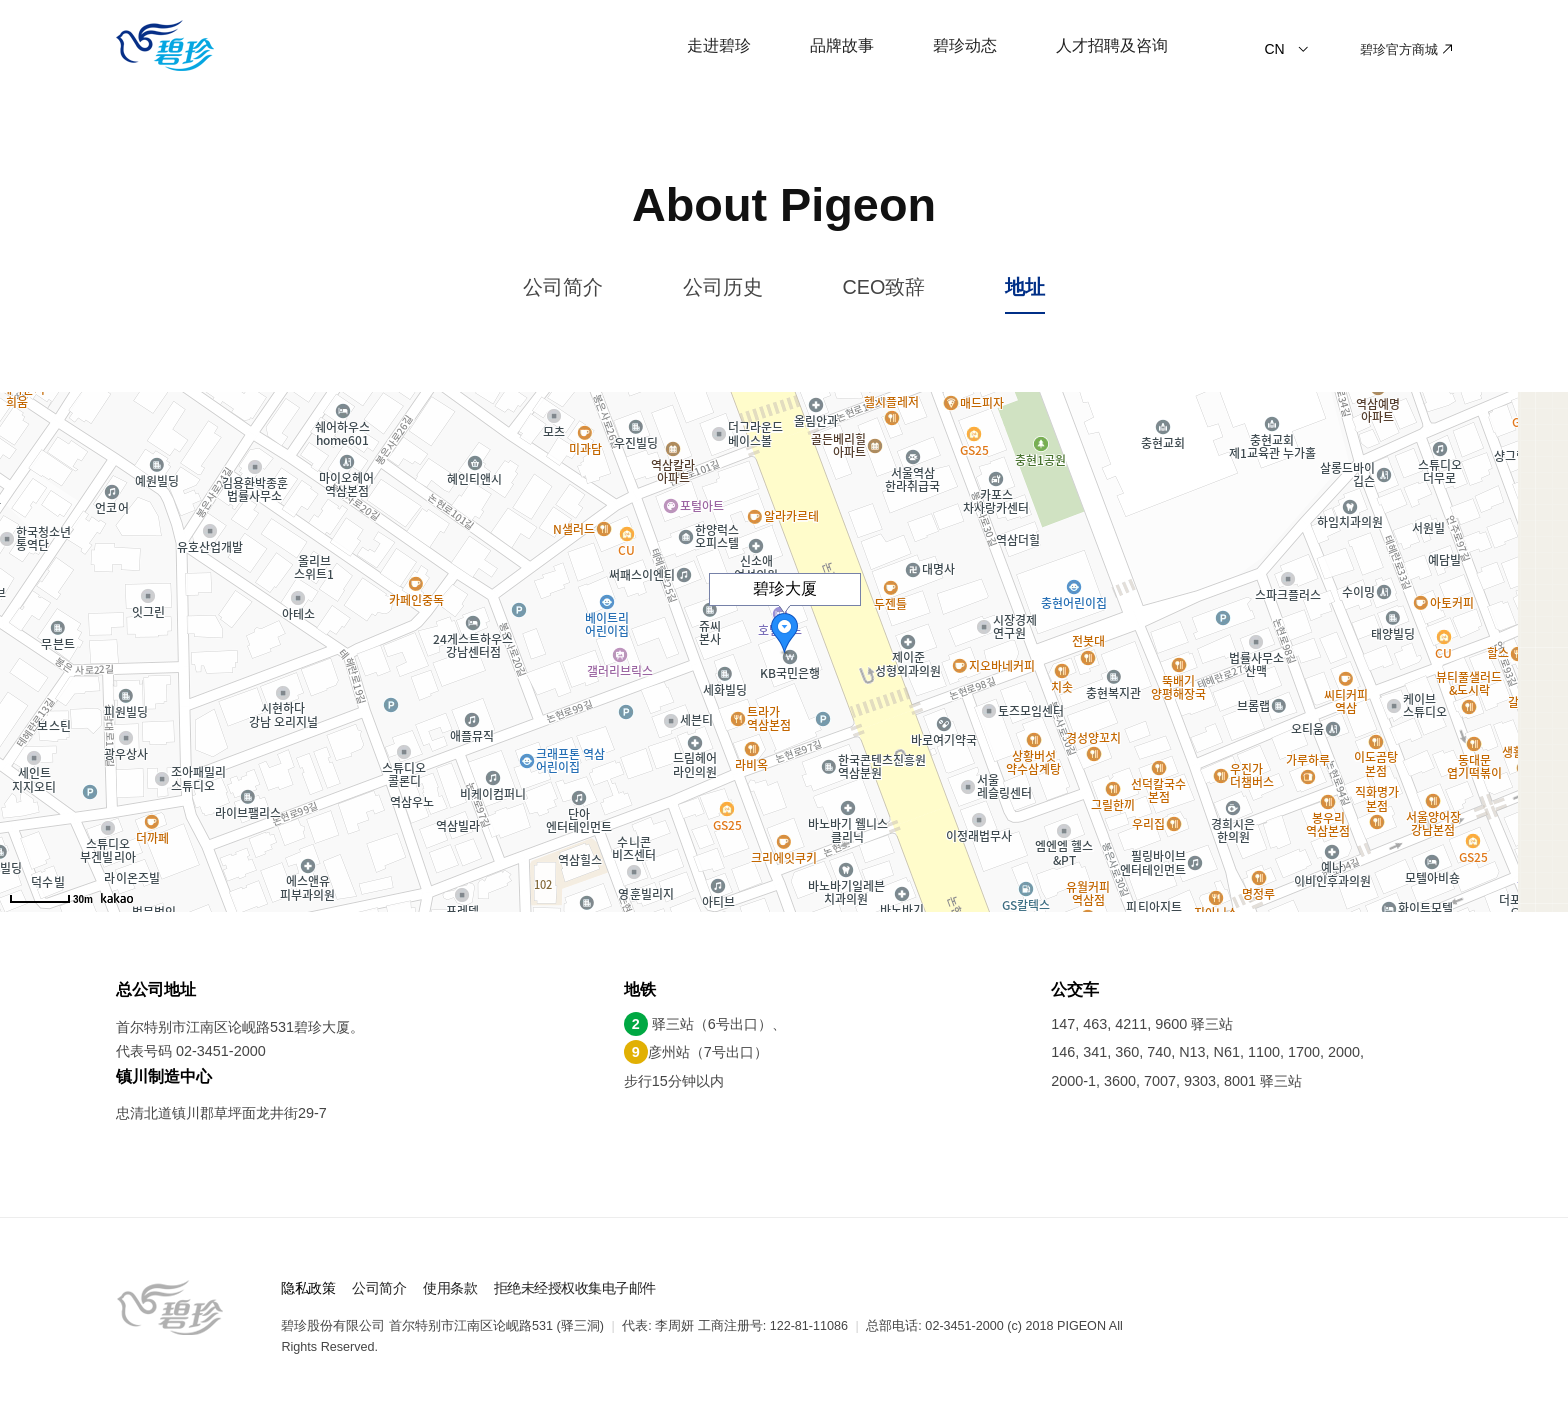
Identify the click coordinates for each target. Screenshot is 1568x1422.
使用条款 (450, 1288)
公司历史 (723, 287)
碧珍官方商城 (1406, 50)
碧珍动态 (965, 45)
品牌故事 (842, 45)
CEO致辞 (884, 287)
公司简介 (563, 287)
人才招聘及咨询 (1112, 45)
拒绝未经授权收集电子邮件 (575, 1288)
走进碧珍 (719, 45)
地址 (1025, 287)
